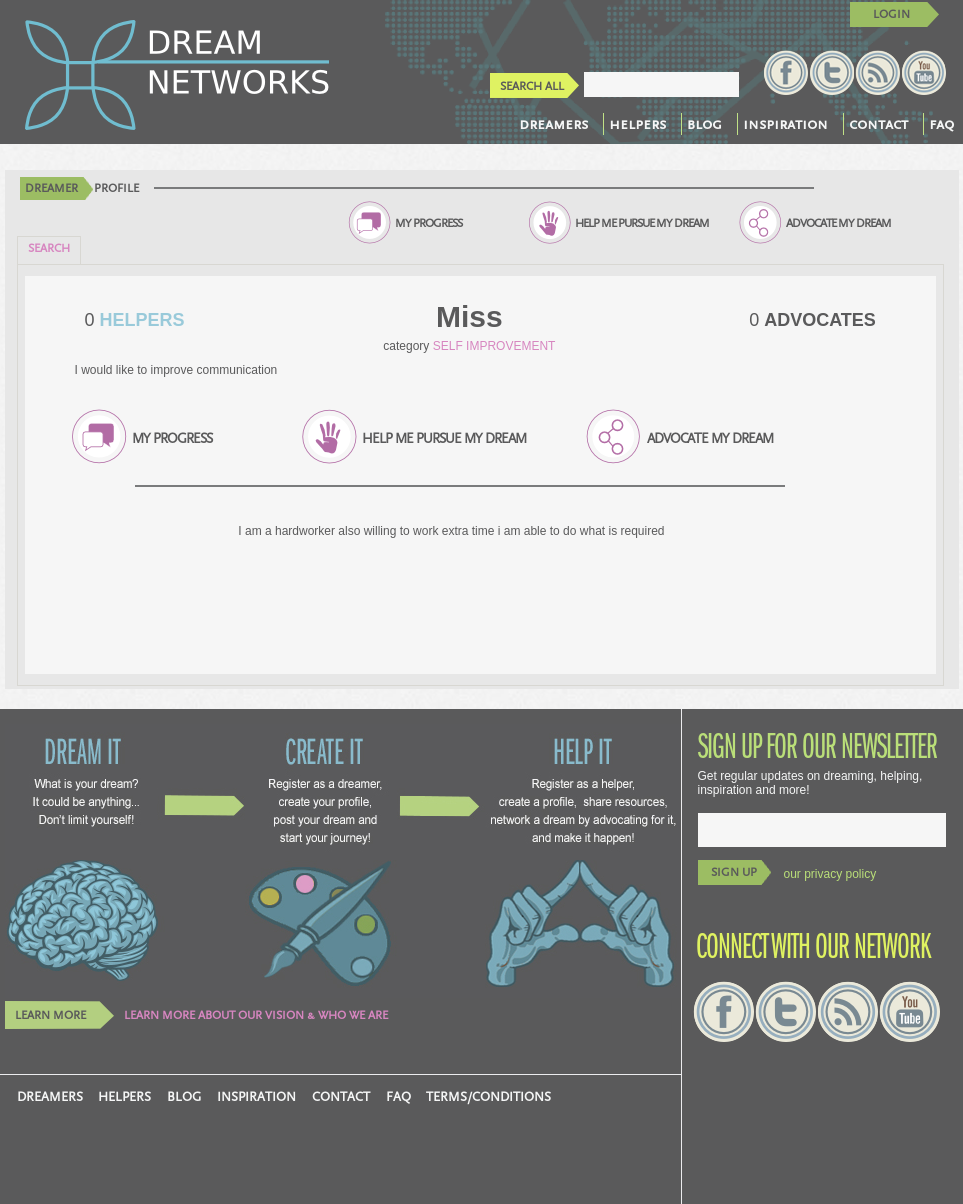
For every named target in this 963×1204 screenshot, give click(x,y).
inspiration (785, 124)
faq (941, 124)
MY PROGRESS (428, 223)
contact (878, 124)
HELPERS (140, 320)
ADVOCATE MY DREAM (838, 223)
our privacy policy (830, 874)
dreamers (553, 124)
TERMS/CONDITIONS (488, 1097)
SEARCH (49, 248)
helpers (637, 124)
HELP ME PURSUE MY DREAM (642, 223)
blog (704, 124)
